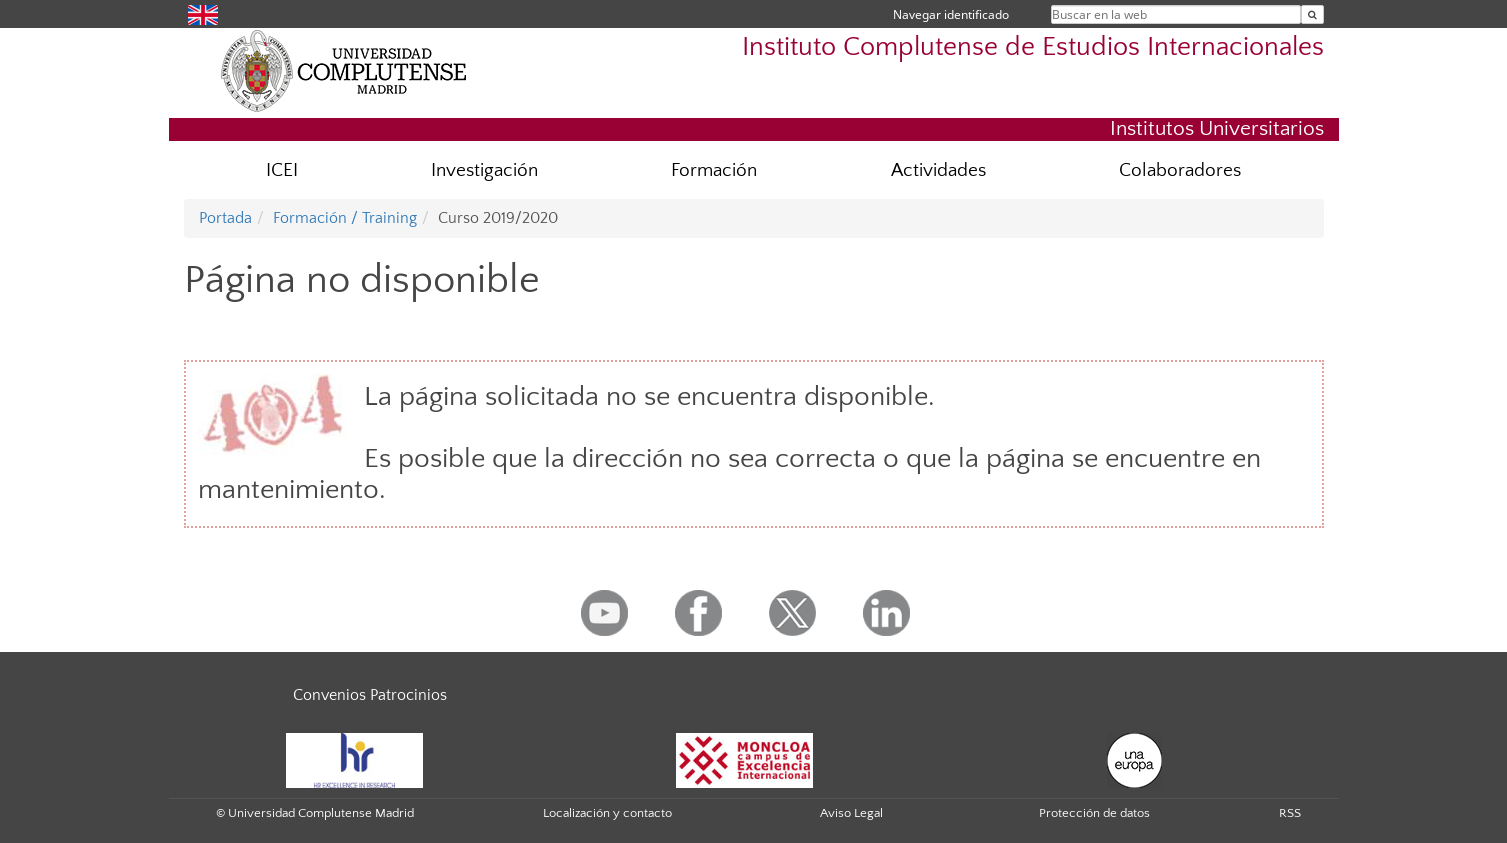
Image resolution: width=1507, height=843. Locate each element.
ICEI (282, 170)
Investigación (484, 170)
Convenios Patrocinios (370, 695)
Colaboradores (1180, 170)
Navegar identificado (951, 14)
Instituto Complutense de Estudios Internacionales (1033, 47)
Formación (714, 170)
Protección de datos (1094, 813)
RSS (1290, 813)
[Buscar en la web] (1312, 14)
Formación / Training (345, 218)
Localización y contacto (607, 813)
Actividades (938, 170)
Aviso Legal (851, 813)
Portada (225, 218)
